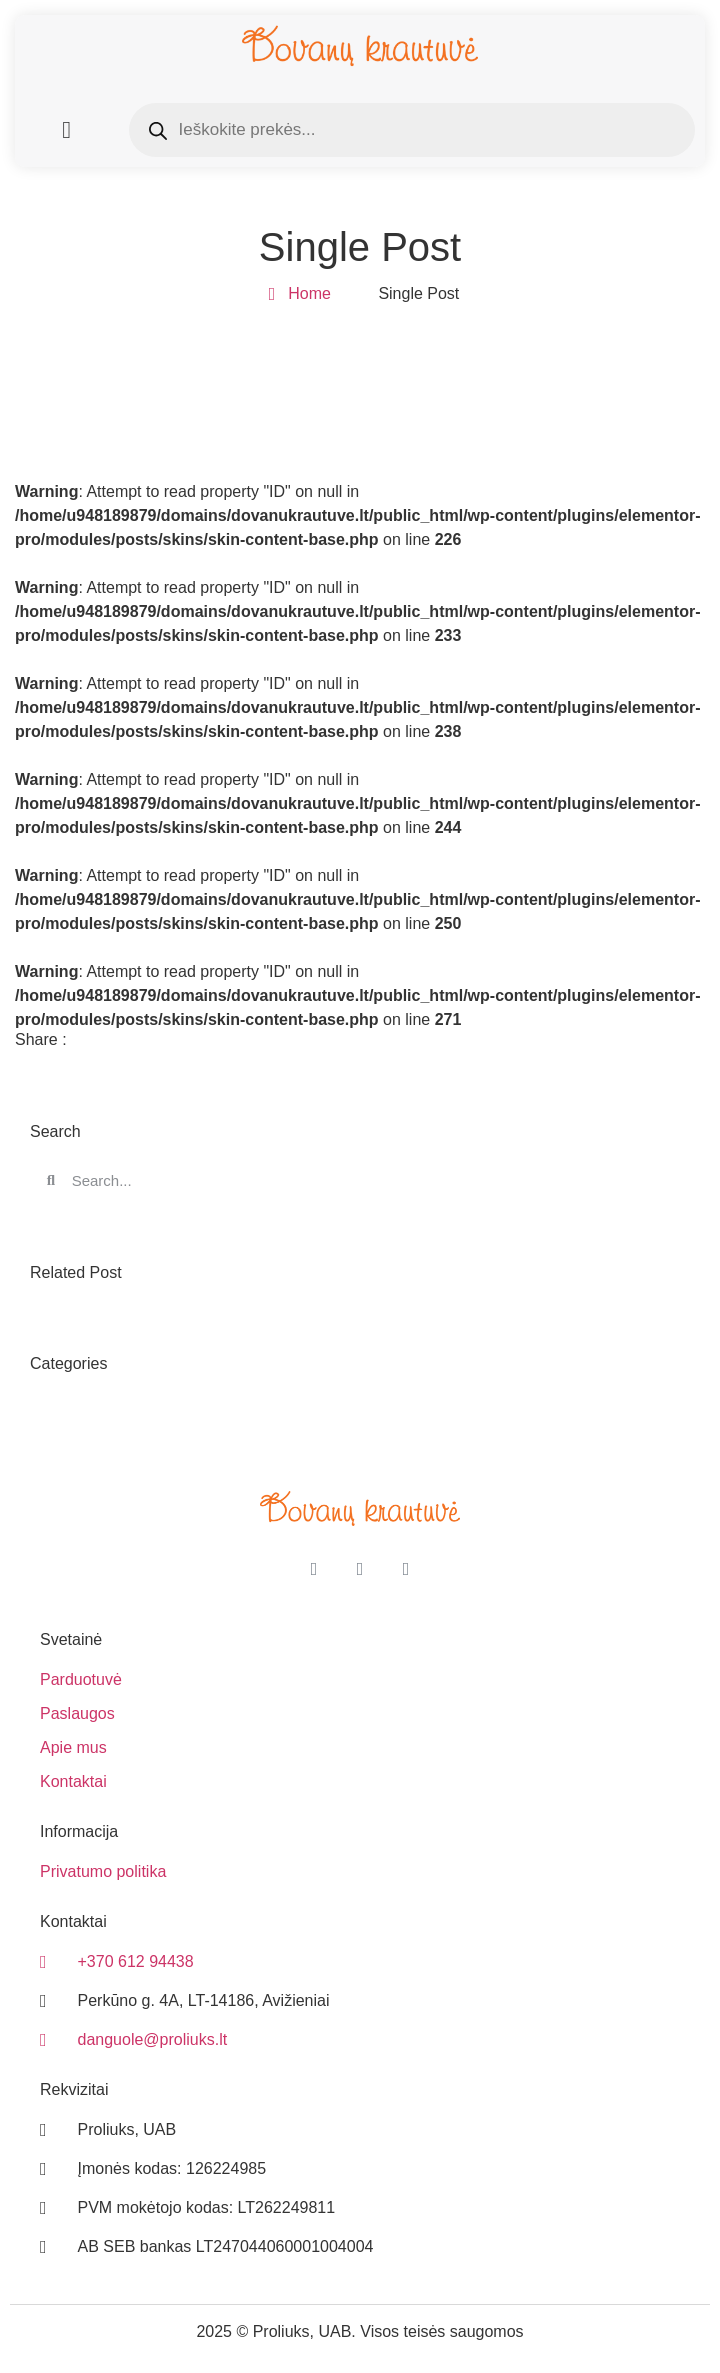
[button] (66, 130)
